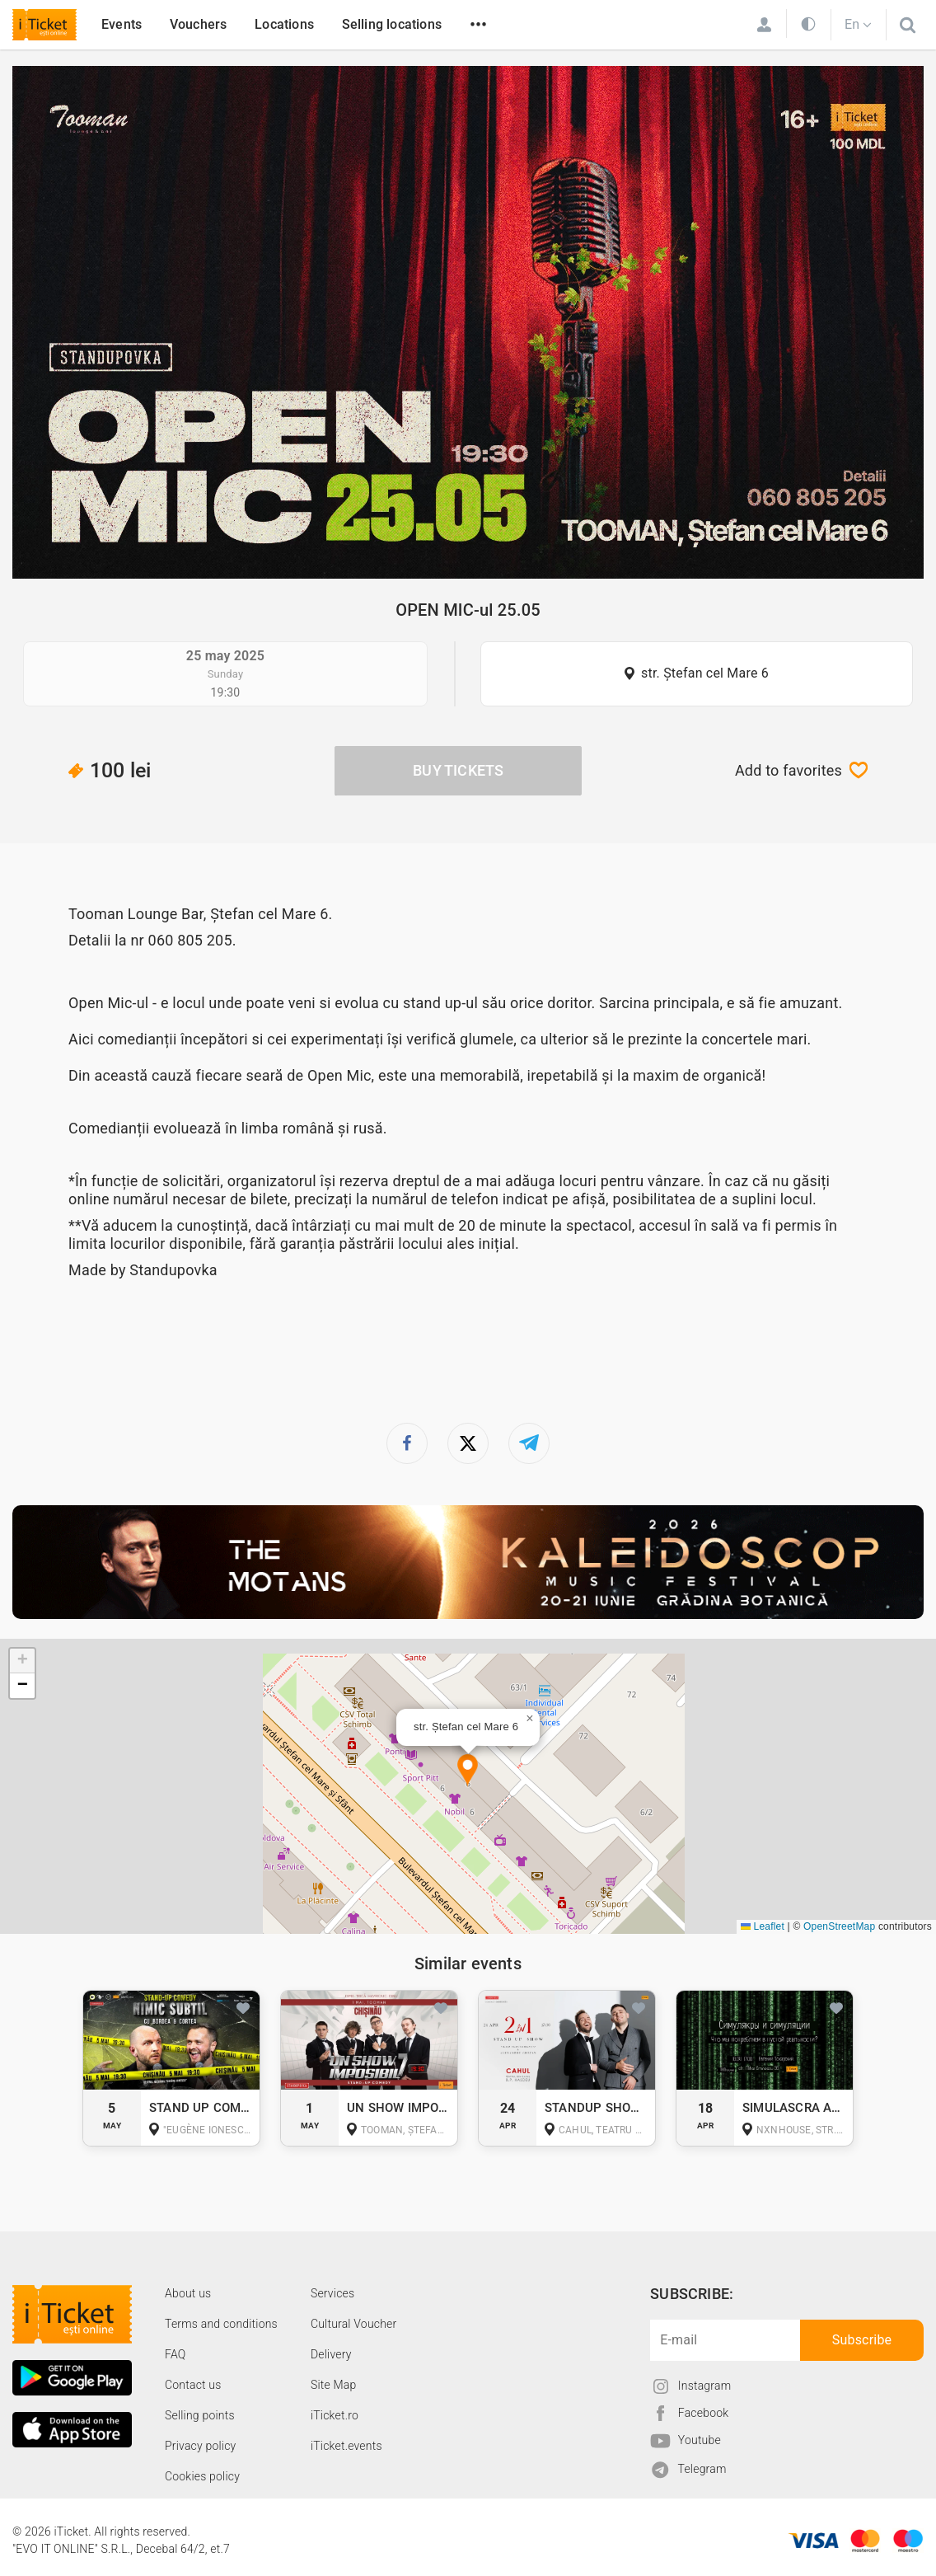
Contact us (193, 2384)
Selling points (200, 2415)
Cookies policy (202, 2476)
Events (121, 24)
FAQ (175, 2354)
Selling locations (392, 24)
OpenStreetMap (839, 1926)
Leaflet (762, 1926)
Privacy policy (200, 2445)
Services (332, 2293)
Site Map (334, 2384)
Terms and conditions (221, 2323)
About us (188, 2293)
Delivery (331, 2354)
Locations (284, 24)
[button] (467, 1771)
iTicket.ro (334, 2415)
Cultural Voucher (354, 2323)
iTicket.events (346, 2445)
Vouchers (198, 24)
